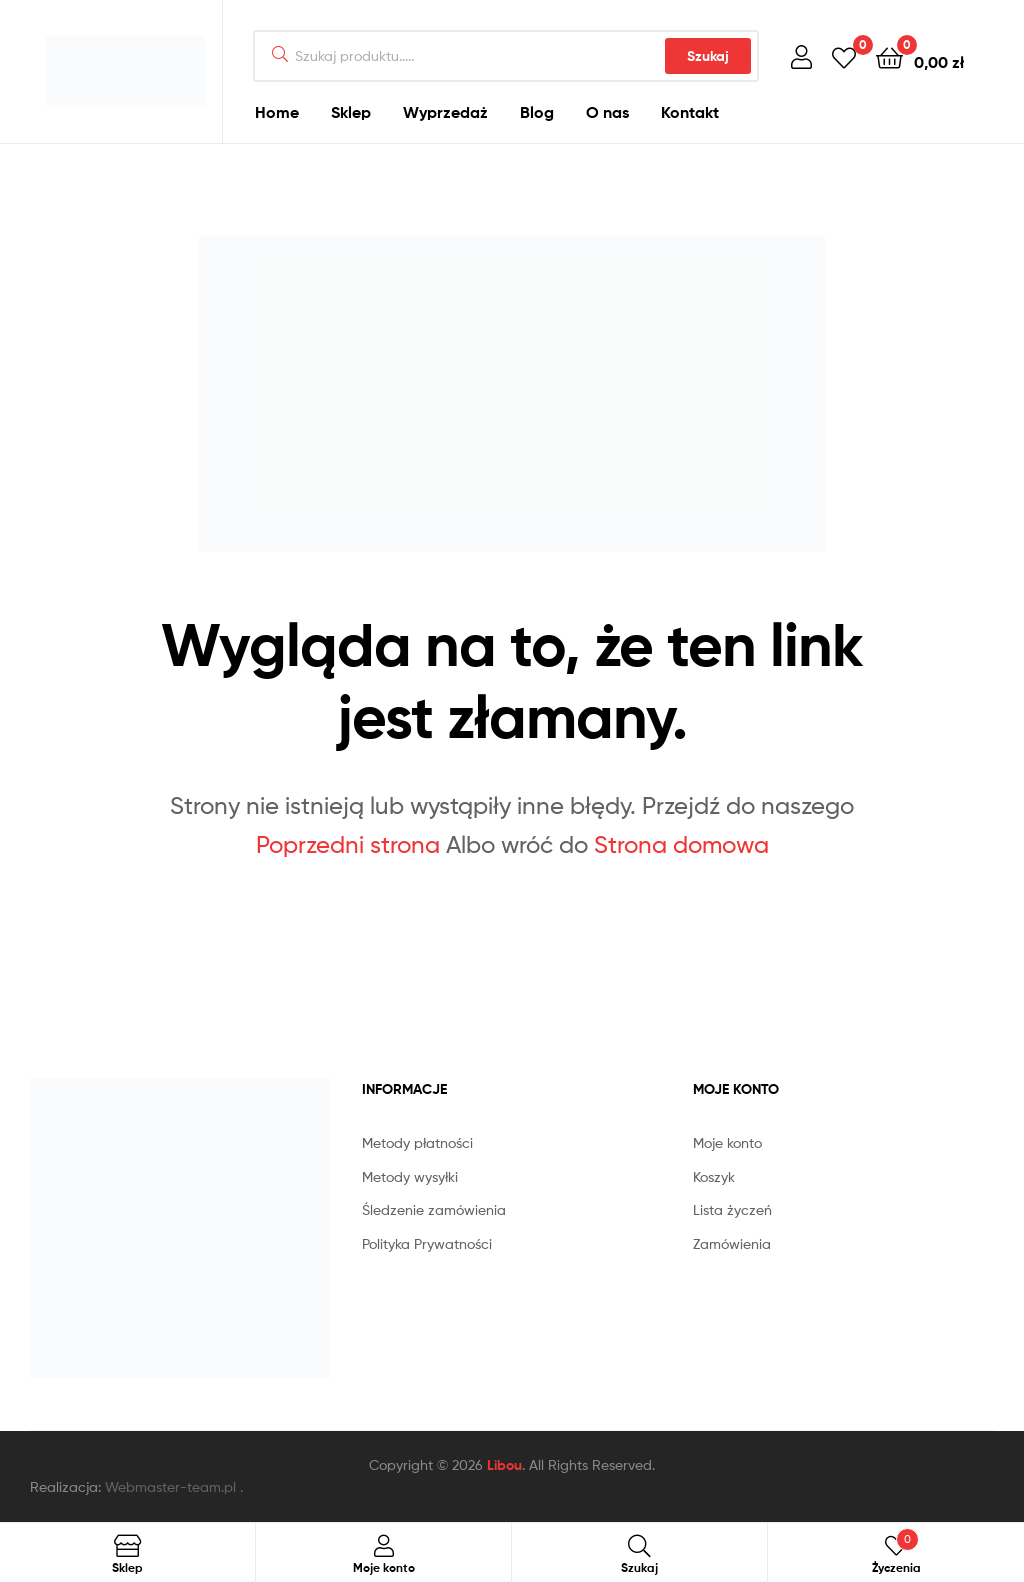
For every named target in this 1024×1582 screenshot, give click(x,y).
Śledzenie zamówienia (434, 1209)
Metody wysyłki (410, 1176)
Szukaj (708, 56)
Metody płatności (417, 1142)
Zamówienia (732, 1243)
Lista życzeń (732, 1209)
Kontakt (690, 112)
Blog (537, 112)
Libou (504, 1465)
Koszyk (714, 1176)
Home (277, 112)
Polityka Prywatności (427, 1243)
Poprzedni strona (348, 844)
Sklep (351, 112)
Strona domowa (681, 844)
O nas (607, 112)
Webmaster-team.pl (170, 1486)
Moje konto (727, 1142)
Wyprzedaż (445, 112)
